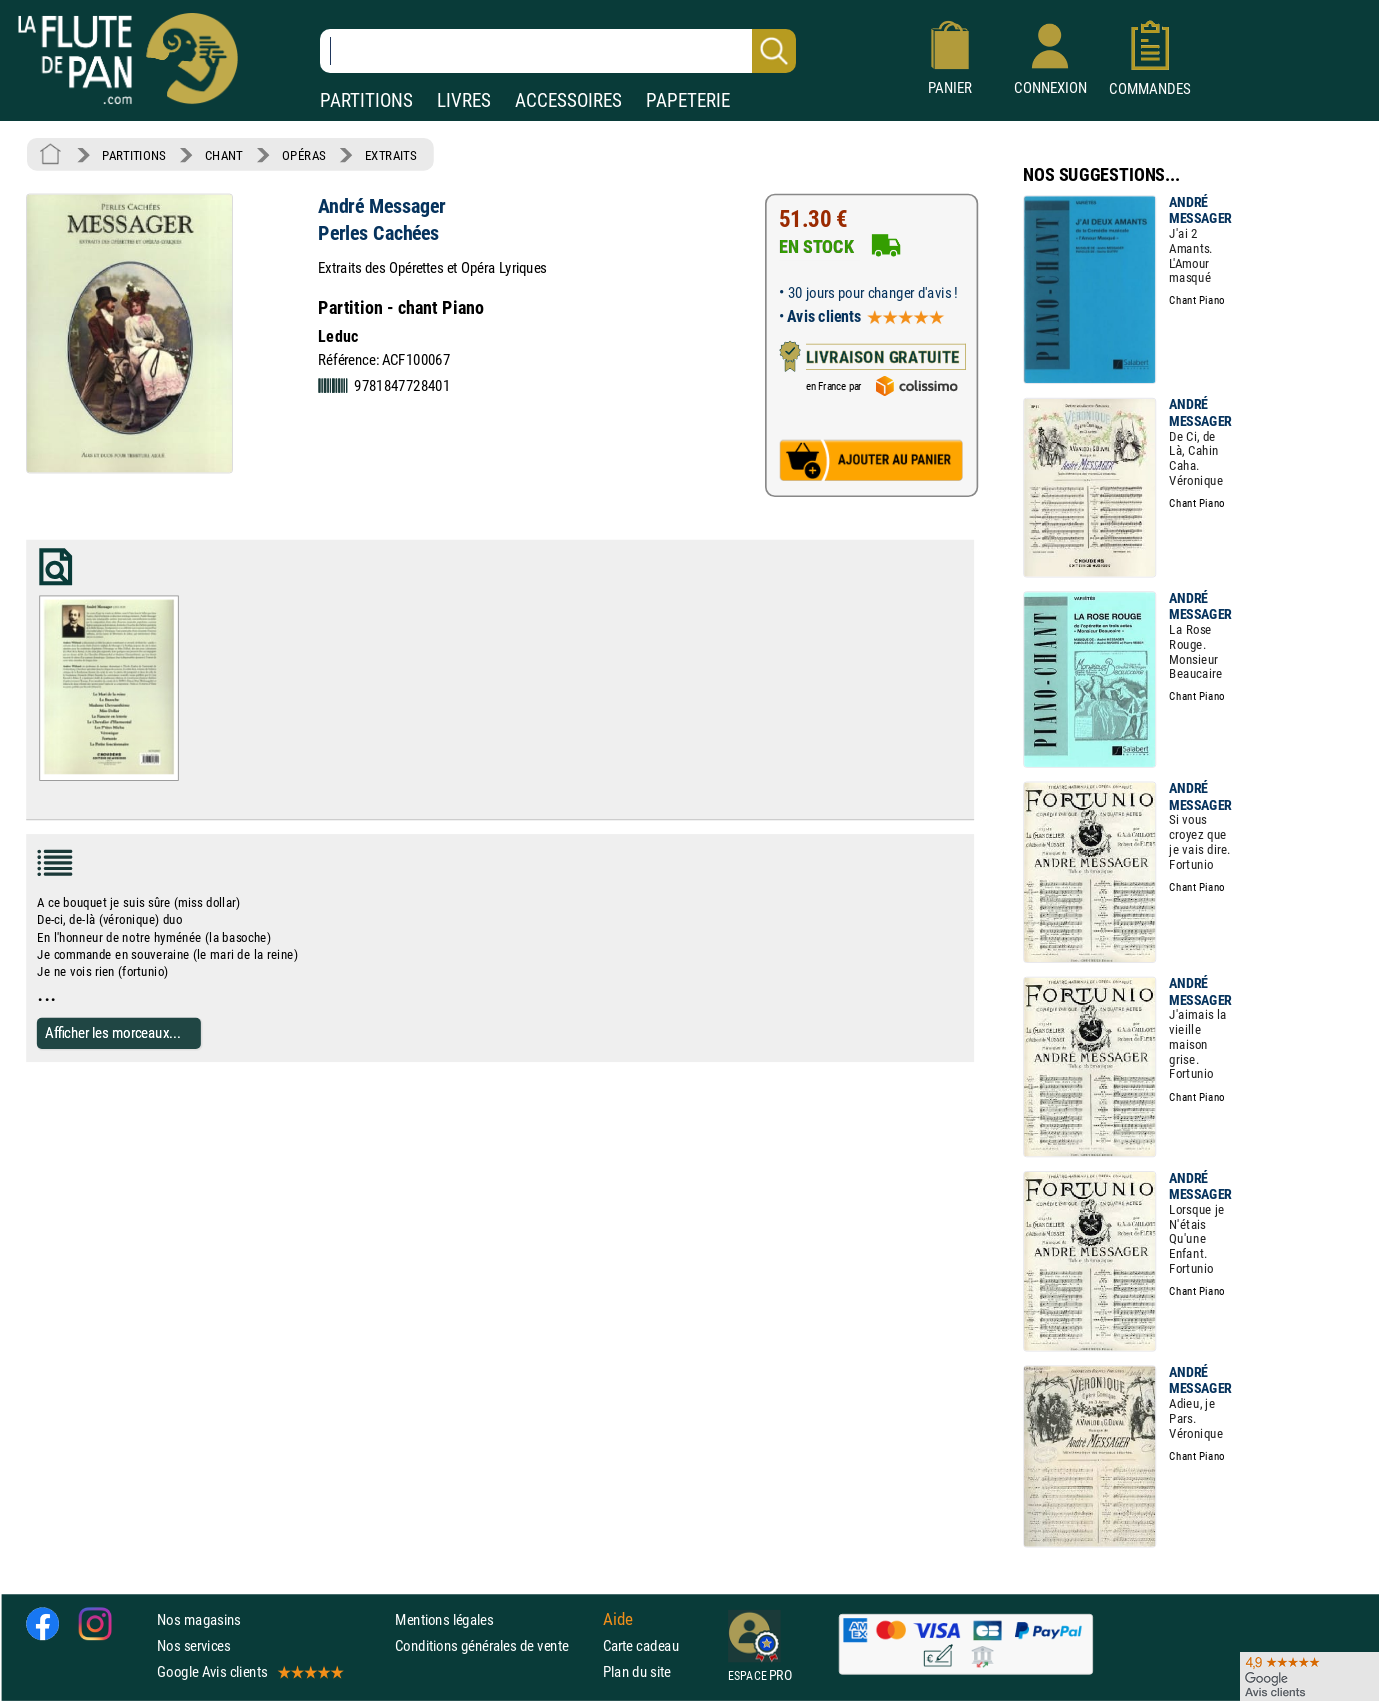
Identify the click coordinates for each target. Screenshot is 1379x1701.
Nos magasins (199, 1619)
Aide (618, 1619)
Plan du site (637, 1672)
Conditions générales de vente (494, 1645)
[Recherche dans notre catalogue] (558, 51)
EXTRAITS (391, 155)
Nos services (193, 1645)
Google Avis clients (249, 1672)
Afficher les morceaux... (113, 1032)
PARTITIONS (366, 100)
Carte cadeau (641, 1645)
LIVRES (464, 100)
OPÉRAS (303, 155)
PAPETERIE (688, 100)
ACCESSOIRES (568, 100)
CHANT (224, 155)
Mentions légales (444, 1619)
